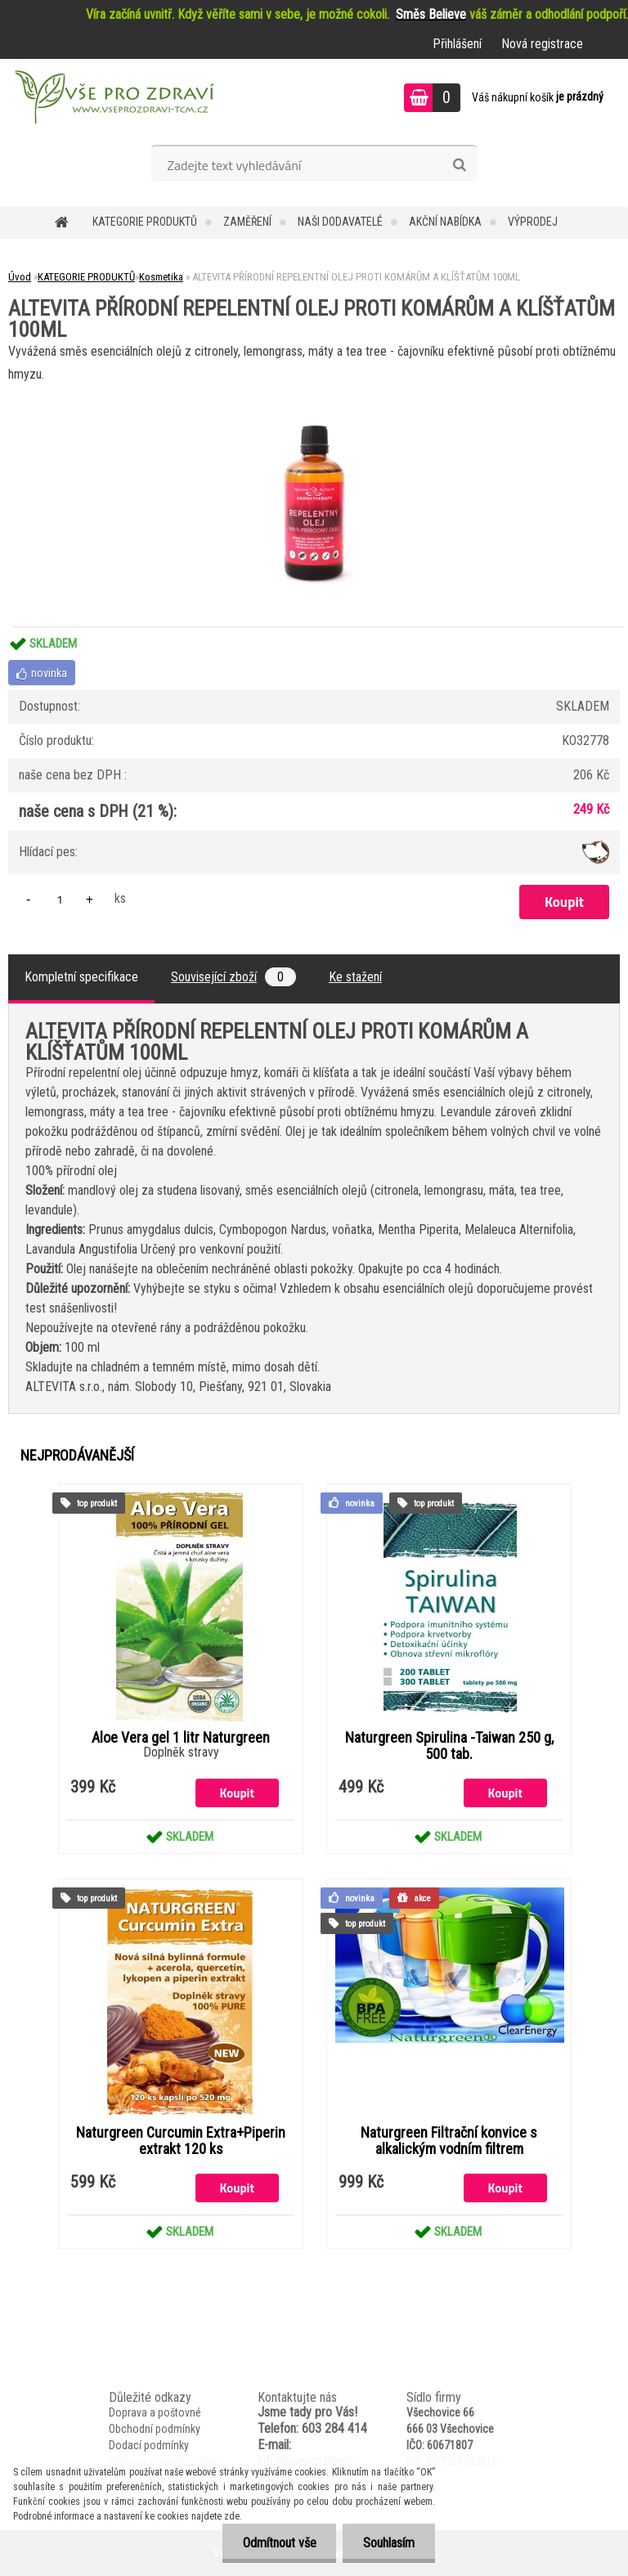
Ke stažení (355, 977)
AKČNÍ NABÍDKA (445, 221)
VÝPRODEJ (533, 221)
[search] (459, 165)
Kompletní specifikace (81, 977)
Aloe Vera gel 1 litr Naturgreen (181, 1738)
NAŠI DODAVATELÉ (340, 221)
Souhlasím (389, 2543)
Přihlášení (457, 44)
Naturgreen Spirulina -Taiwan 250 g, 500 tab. (449, 1746)
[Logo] (112, 100)
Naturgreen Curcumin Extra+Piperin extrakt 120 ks (180, 2141)
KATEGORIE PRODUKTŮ (144, 221)
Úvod (19, 277)
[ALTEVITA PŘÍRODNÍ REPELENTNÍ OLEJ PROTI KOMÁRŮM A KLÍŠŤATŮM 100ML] (314, 392)
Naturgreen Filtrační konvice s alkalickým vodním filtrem (449, 2141)
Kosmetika (161, 277)
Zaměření (247, 221)
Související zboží (233, 977)
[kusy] (60, 899)
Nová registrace (542, 44)
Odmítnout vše (279, 2543)
